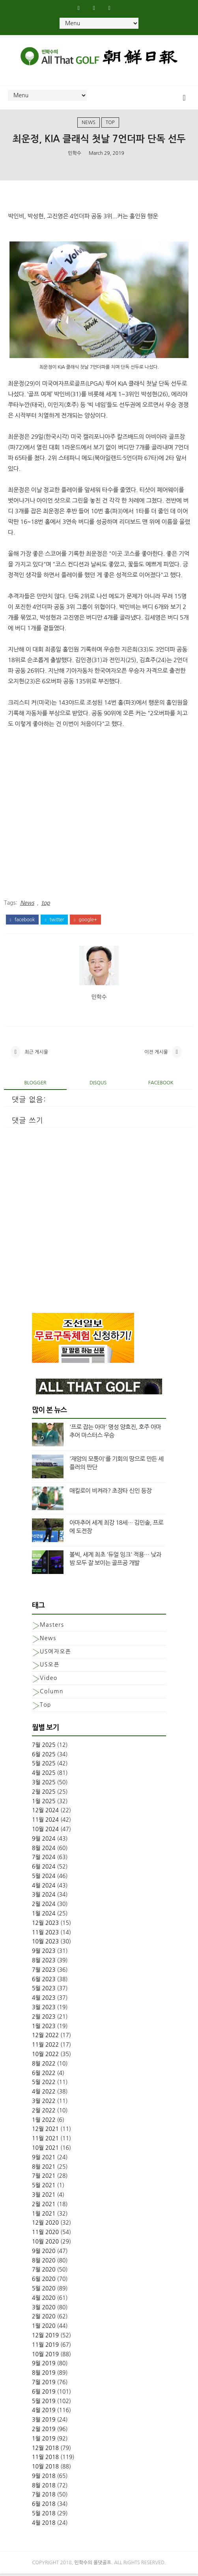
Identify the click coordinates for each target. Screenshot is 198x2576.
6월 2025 (44, 1756)
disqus (98, 1085)
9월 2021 (44, 2159)
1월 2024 (44, 1916)
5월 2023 (44, 1990)
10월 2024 (45, 1831)
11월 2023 (45, 1934)
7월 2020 (44, 2272)
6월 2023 (44, 1981)
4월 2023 (44, 2000)
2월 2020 (44, 2319)
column (52, 1693)
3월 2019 (44, 2422)
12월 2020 (45, 2225)
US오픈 (50, 1667)
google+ (85, 919)
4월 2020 (44, 2300)
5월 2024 (44, 1878)
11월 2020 (45, 2234)
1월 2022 (44, 2122)
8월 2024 (44, 1850)
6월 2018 (44, 2506)
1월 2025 (44, 1803)
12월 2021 (45, 2131)
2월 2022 (44, 2112)
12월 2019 (45, 2337)
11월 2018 (45, 2459)
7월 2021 (44, 2178)
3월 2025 (44, 1784)
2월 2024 (44, 1906)
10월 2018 (45, 2469)
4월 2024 (44, 1887)
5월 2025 (44, 1766)
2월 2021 (44, 2206)
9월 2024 (44, 1840)
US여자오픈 (55, 1653)
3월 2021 (44, 2197)
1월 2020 (44, 2328)
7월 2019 (44, 2384)
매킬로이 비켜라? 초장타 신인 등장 (110, 1493)
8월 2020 (44, 2262)
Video (49, 1680)
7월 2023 (44, 1972)
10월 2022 (45, 2056)
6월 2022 (44, 2075)
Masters (52, 1627)
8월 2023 (44, 1962)
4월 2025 (44, 1775)
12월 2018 (45, 2450)
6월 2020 (44, 2281)
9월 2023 (44, 1953)
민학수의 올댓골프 (93, 2565)
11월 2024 (45, 1822)
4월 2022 (44, 2094)
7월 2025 (44, 1747)
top (110, 122)
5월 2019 (44, 2403)
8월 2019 (44, 2375)
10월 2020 (45, 2244)
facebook (22, 919)
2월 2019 (44, 2431)
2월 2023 (44, 2018)
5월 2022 (44, 2084)
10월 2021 (45, 2150)
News (88, 122)
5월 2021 (44, 2187)
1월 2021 (44, 2215)
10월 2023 (45, 1944)
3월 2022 (44, 2103)
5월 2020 (44, 2291)
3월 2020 (44, 2309)
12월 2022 (45, 2037)
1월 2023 (44, 2028)
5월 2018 (44, 2515)
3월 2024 (44, 1897)
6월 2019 (44, 2393)
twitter (54, 919)
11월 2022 (45, 2047)
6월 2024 (44, 1869)
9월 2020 (44, 2253)
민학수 (74, 153)
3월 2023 (44, 2009)
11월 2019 (45, 2347)
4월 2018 (44, 2525)
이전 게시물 (156, 1053)
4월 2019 (44, 2412)
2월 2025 (44, 1794)
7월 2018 (44, 2497)
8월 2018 (44, 2487)
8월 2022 (44, 2065)
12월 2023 (45, 1925)
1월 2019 (44, 2440)
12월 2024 (45, 1812)
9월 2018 (44, 2478)
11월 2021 (45, 2141)
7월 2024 (44, 1859)
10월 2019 (45, 2356)
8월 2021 (44, 2168)
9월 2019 (44, 2365)
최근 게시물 (36, 1053)
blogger (35, 1085)
